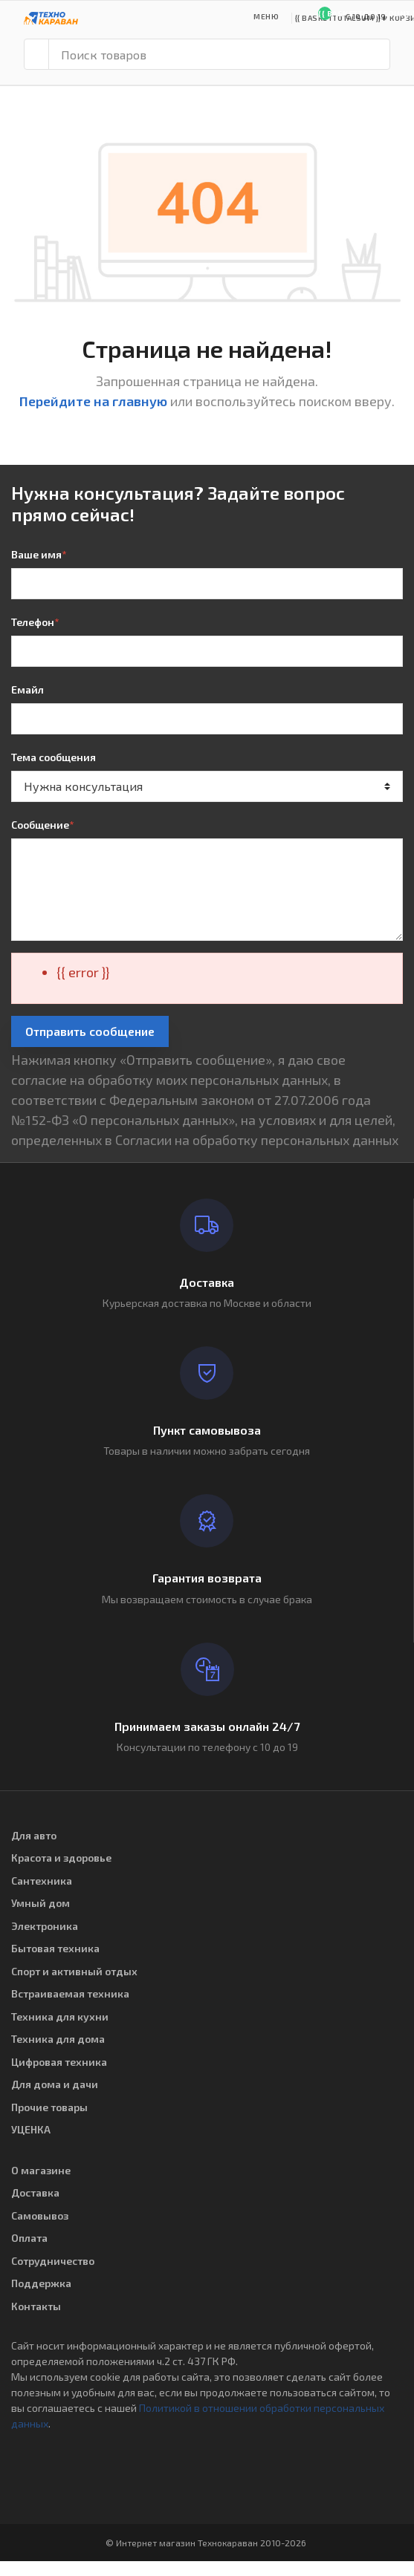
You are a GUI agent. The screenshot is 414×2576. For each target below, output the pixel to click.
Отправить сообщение (90, 1031)
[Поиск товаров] (219, 54)
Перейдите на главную (93, 401)
